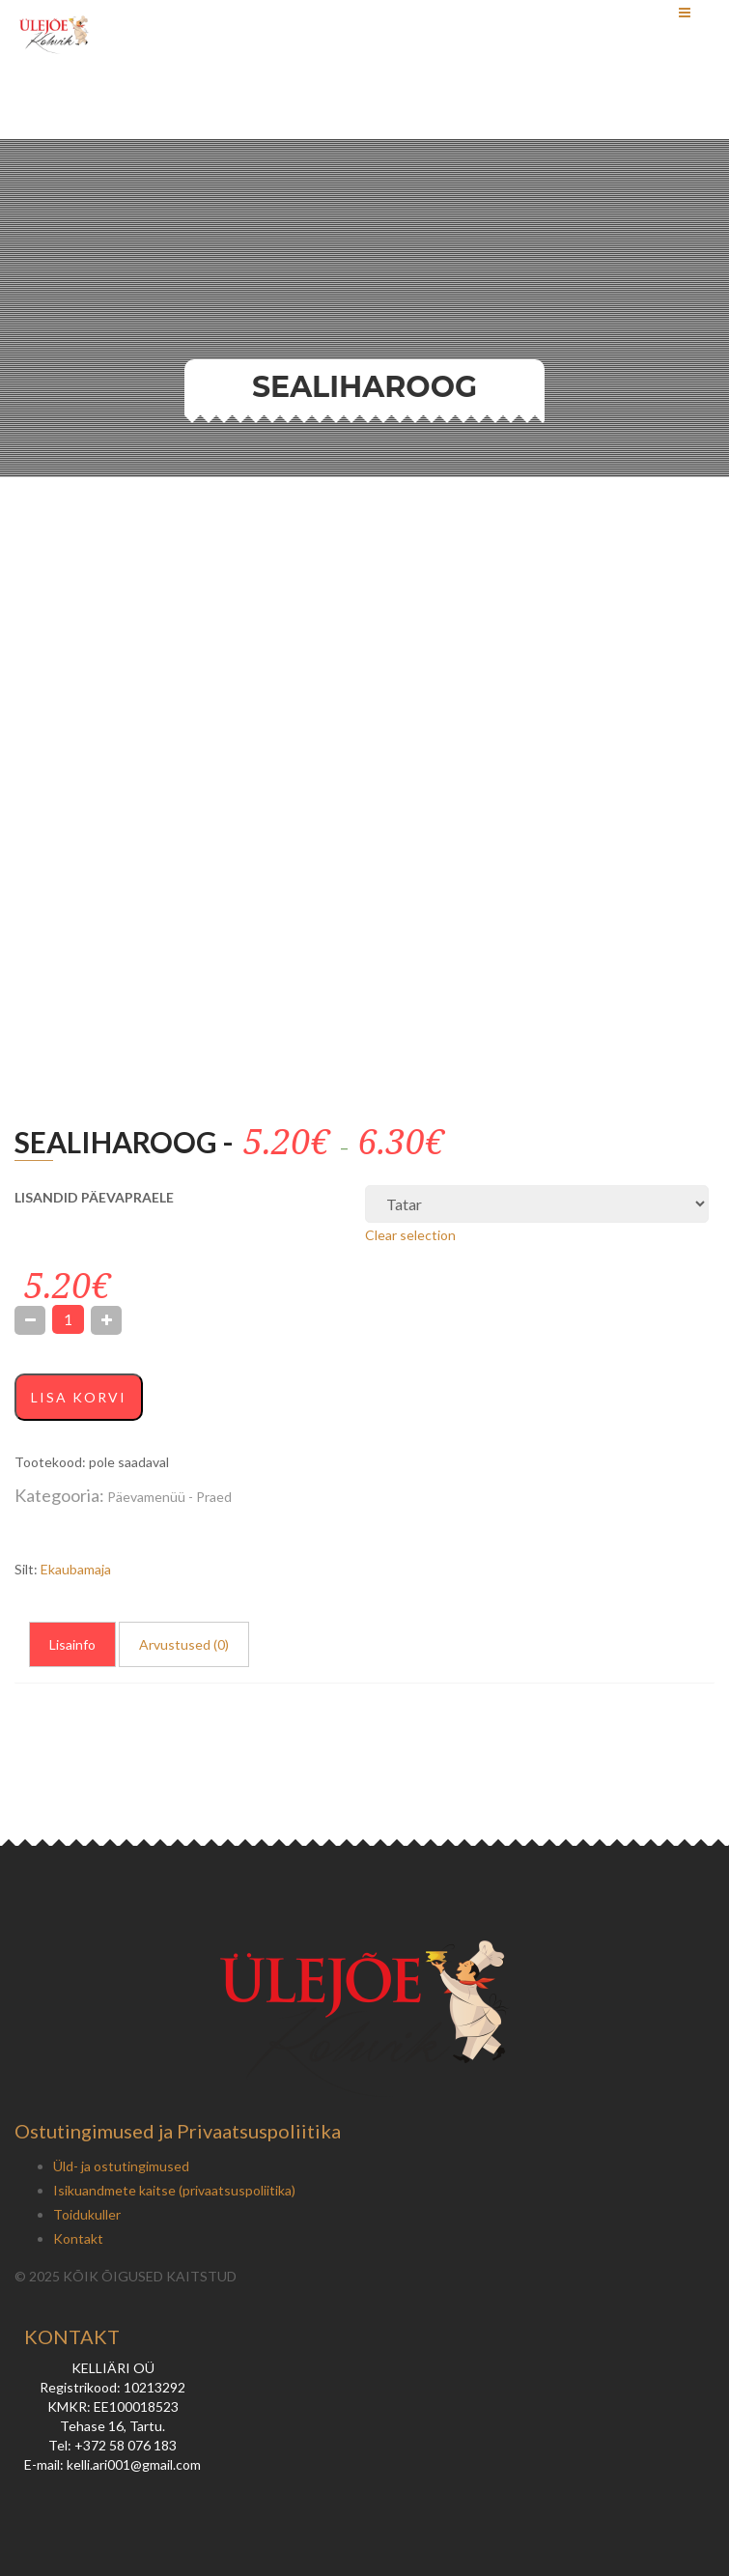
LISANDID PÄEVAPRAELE (94, 1197)
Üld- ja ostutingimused (121, 2166)
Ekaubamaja (76, 1569)
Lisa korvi (78, 1397)
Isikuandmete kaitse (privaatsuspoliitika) (174, 2190)
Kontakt (78, 2238)
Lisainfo (72, 1644)
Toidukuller (87, 2214)
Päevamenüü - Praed (169, 1496)
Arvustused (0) (184, 1644)
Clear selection (410, 1235)
